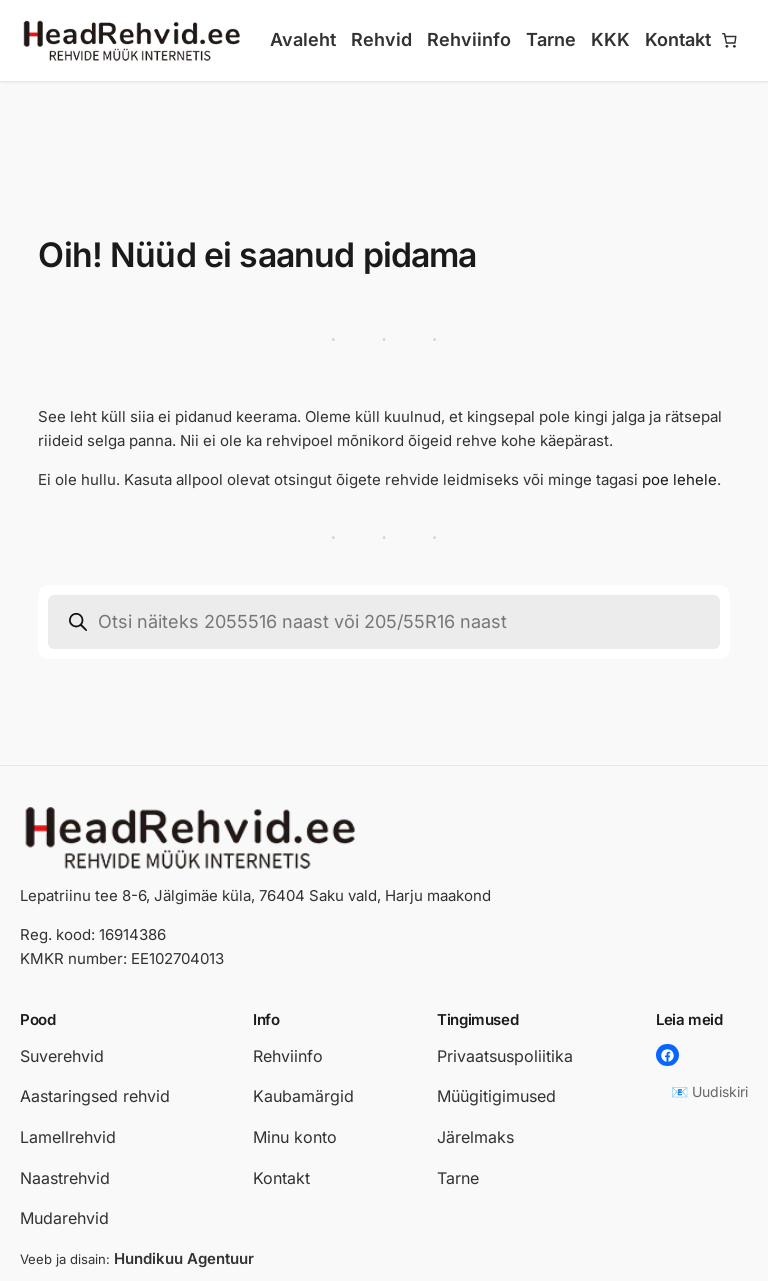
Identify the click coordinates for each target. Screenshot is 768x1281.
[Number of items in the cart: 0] (730, 41)
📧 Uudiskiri (709, 1091)
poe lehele (679, 479)
